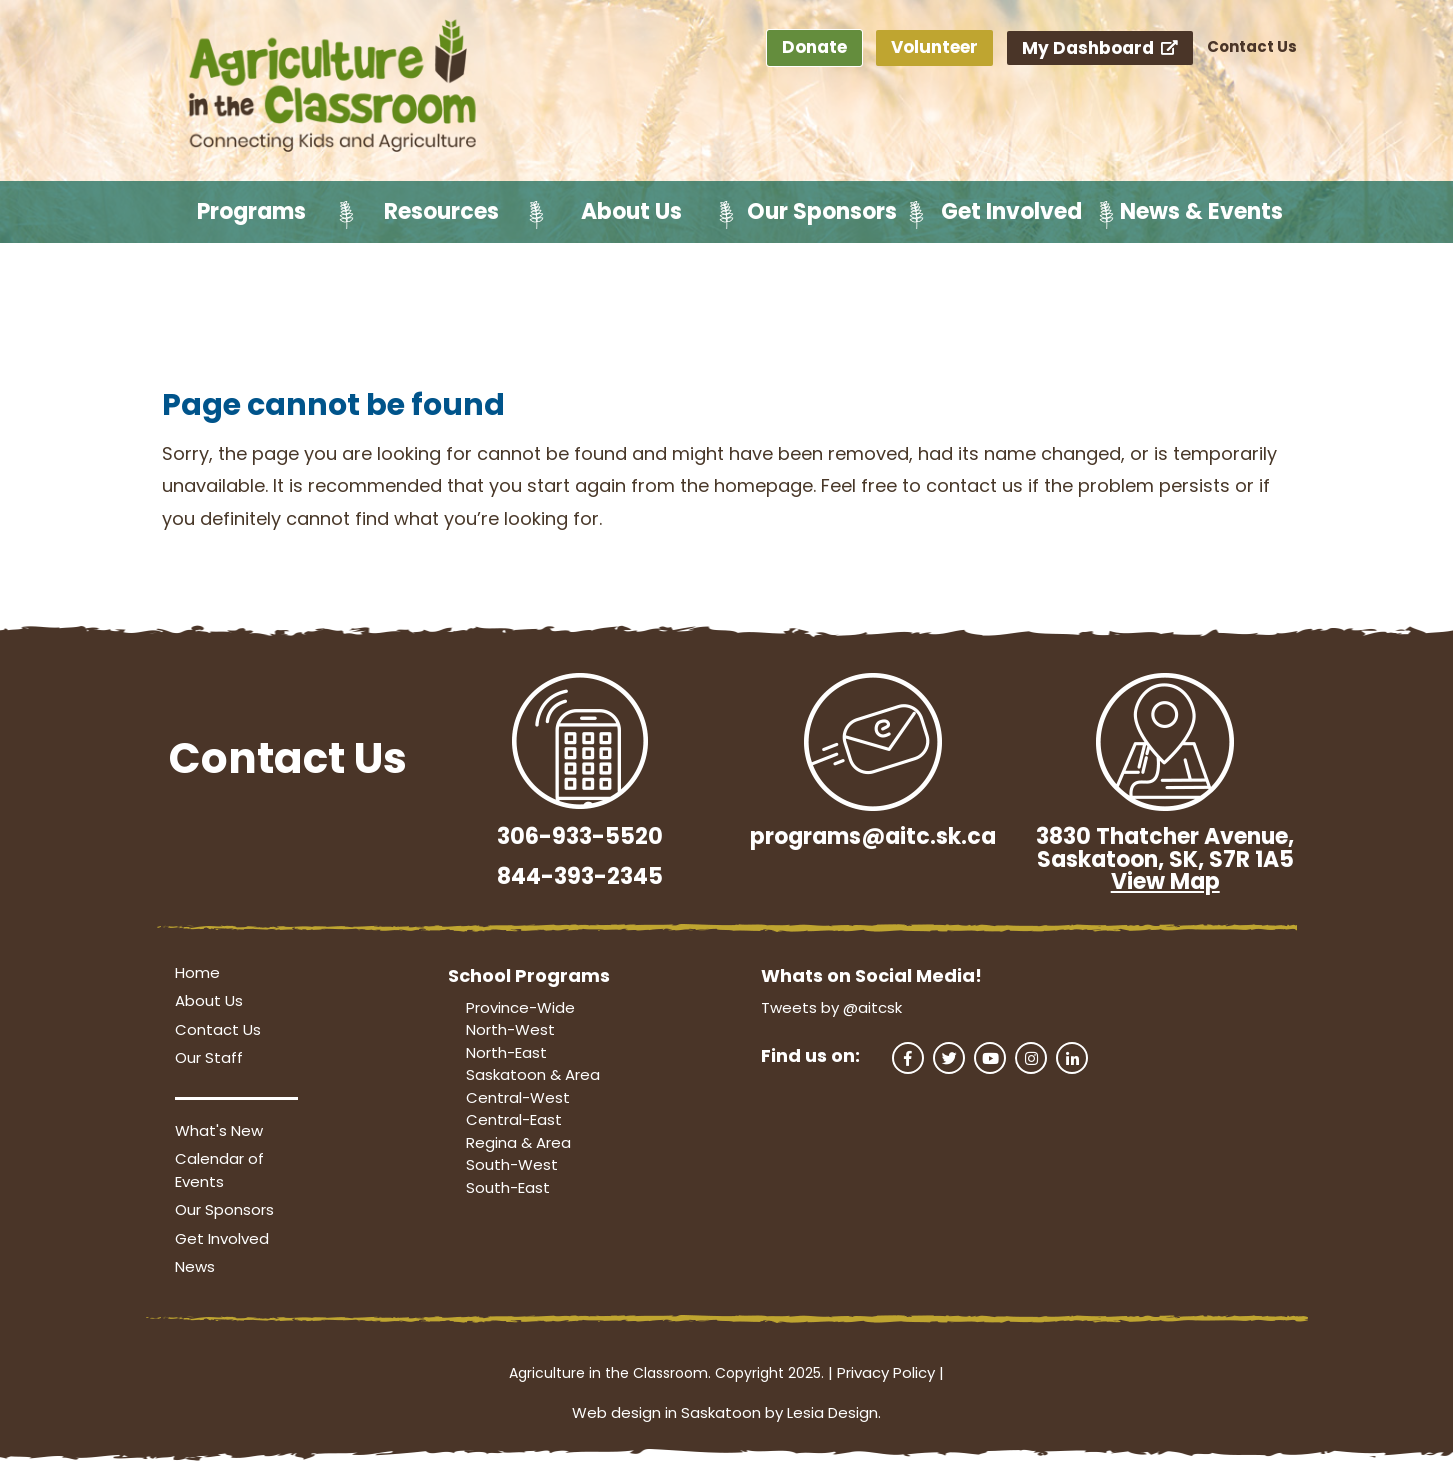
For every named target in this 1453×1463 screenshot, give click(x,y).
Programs (251, 211)
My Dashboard (1100, 48)
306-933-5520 (580, 836)
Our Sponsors (822, 211)
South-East (508, 1187)
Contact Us (1252, 46)
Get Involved (1011, 211)
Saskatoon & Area (533, 1074)
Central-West (518, 1097)
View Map (1165, 881)
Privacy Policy (886, 1372)
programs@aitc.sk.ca (873, 836)
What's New (219, 1130)
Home (197, 972)
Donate (814, 47)
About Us (631, 211)
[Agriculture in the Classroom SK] (337, 87)
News (195, 1266)
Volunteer (934, 47)
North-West (510, 1029)
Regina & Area (518, 1142)
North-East (506, 1052)
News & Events (1201, 211)
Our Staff (209, 1057)
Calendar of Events (219, 1170)
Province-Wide (520, 1007)
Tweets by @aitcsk (831, 1007)
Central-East (514, 1119)
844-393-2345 (580, 876)
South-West (512, 1164)
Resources (441, 211)
